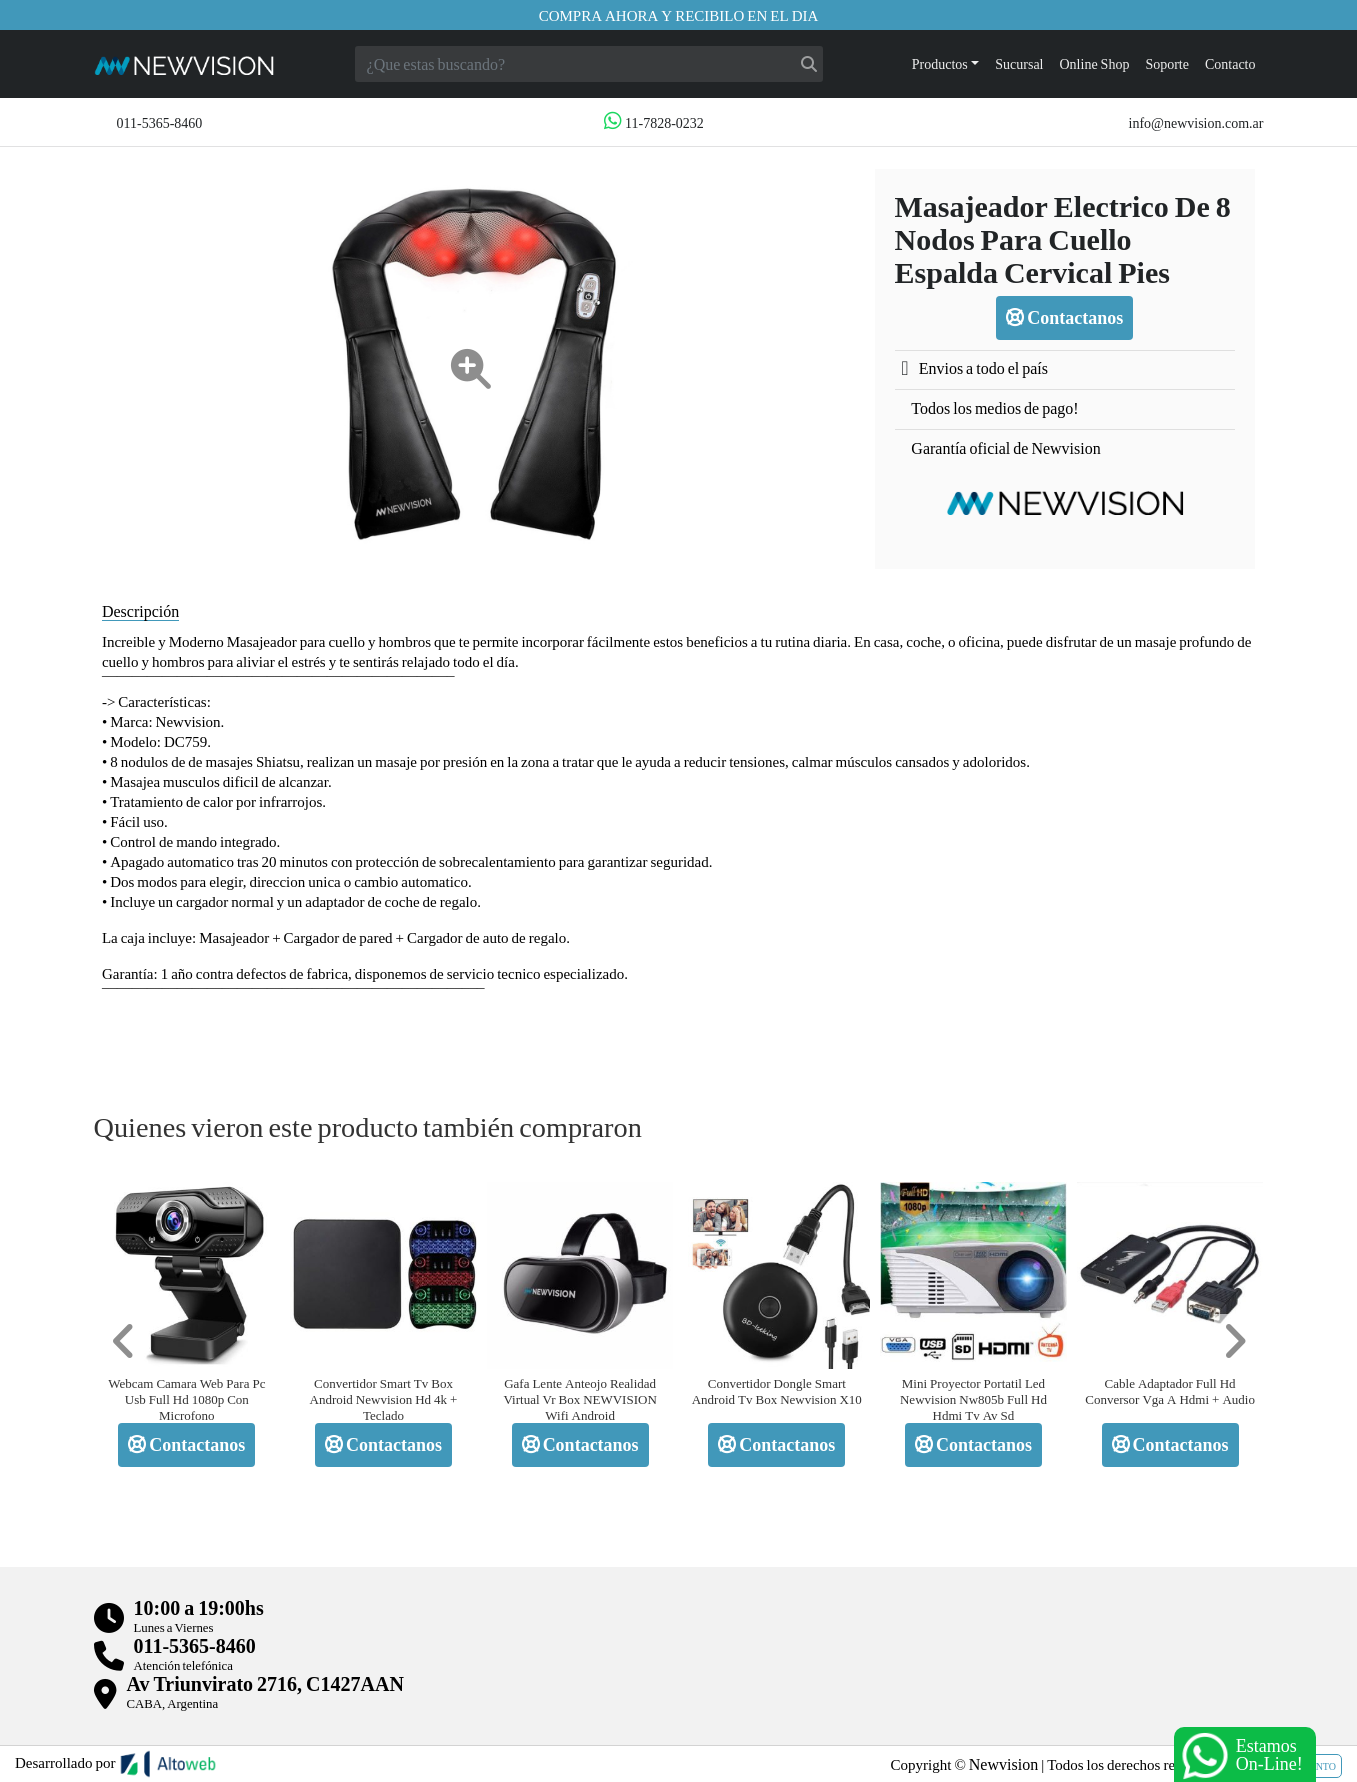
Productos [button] (940, 63)
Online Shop (1095, 63)
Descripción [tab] (140, 610)
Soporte (1167, 63)
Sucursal (1019, 63)
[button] (124, 1341)
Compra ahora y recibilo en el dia (679, 15)
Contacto (1230, 63)
